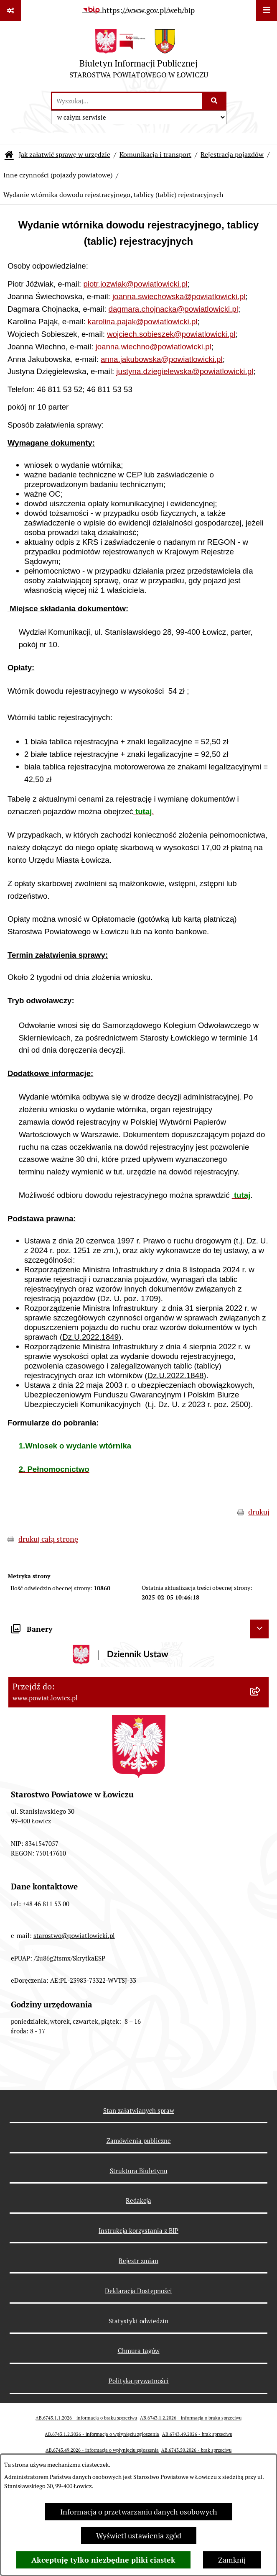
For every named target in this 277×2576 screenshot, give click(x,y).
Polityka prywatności (139, 2381)
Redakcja (138, 2200)
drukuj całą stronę (48, 1539)
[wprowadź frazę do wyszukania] (127, 101)
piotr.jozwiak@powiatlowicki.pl (135, 283)
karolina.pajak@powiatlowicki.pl (143, 321)
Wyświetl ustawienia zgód (138, 2535)
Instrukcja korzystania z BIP (138, 2231)
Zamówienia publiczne (139, 2141)
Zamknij (232, 2560)
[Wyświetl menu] (266, 10)
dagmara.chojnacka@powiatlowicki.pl (173, 309)
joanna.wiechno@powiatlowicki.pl (153, 346)
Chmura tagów (139, 2351)
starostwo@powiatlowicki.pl (74, 1936)
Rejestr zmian (138, 2261)
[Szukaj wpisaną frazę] (214, 101)
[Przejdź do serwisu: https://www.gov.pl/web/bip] (138, 10)
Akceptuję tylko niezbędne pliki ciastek (103, 2560)
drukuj (258, 1512)
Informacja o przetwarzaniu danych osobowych (138, 2512)
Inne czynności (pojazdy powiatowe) (57, 175)
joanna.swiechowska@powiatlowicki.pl (179, 296)
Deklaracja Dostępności (138, 2291)
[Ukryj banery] (259, 1629)
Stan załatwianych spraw (138, 2111)
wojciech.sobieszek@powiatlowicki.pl (171, 334)
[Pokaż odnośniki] (10, 10)
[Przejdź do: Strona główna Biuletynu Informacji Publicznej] (9, 154)
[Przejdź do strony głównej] (138, 56)
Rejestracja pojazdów (232, 154)
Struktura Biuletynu (139, 2171)
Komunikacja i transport (155, 154)
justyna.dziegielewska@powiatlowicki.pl (184, 371)
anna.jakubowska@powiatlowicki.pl (162, 359)
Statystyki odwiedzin (138, 2321)
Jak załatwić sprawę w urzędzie (64, 154)
